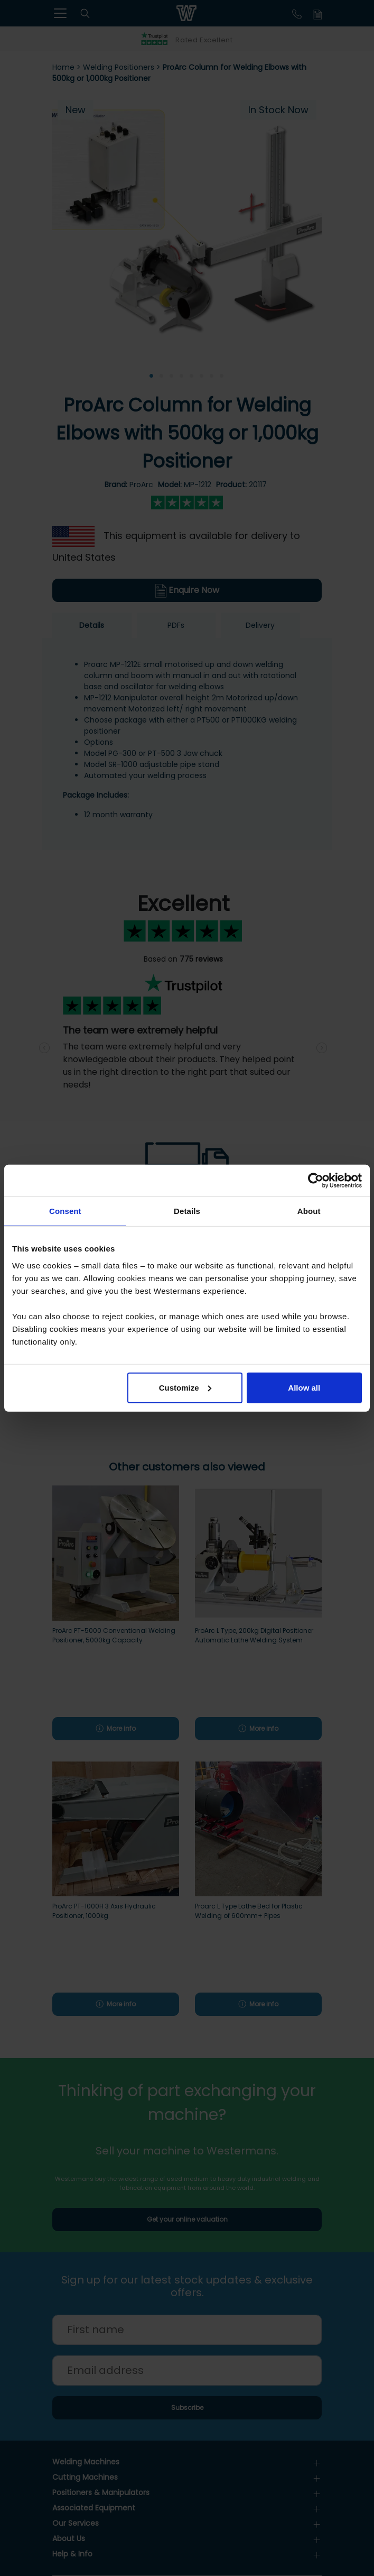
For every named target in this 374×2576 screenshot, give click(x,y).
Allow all (304, 1387)
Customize (185, 1387)
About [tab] (309, 1211)
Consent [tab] (65, 1211)
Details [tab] (187, 1211)
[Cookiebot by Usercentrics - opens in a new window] (315, 1181)
